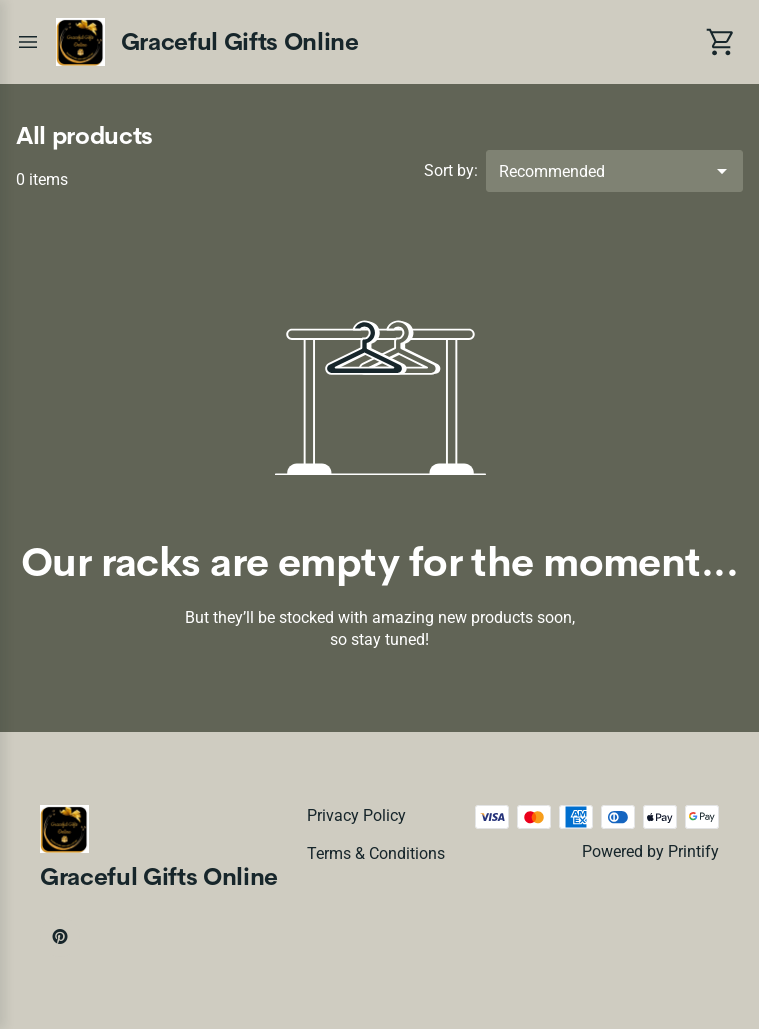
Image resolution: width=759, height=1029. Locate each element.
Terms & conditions (376, 853)
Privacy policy (356, 815)
